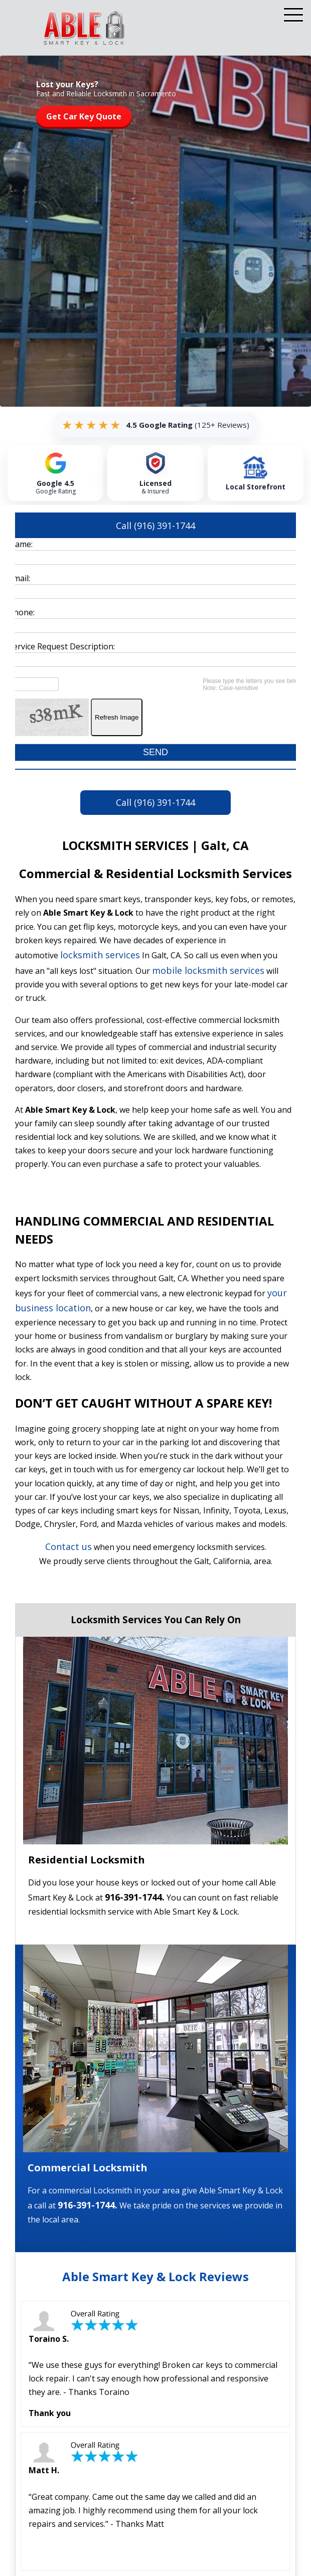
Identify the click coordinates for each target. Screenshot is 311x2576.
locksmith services (100, 956)
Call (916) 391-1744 (155, 526)
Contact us (68, 1548)
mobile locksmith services (208, 972)
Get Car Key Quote (83, 116)
